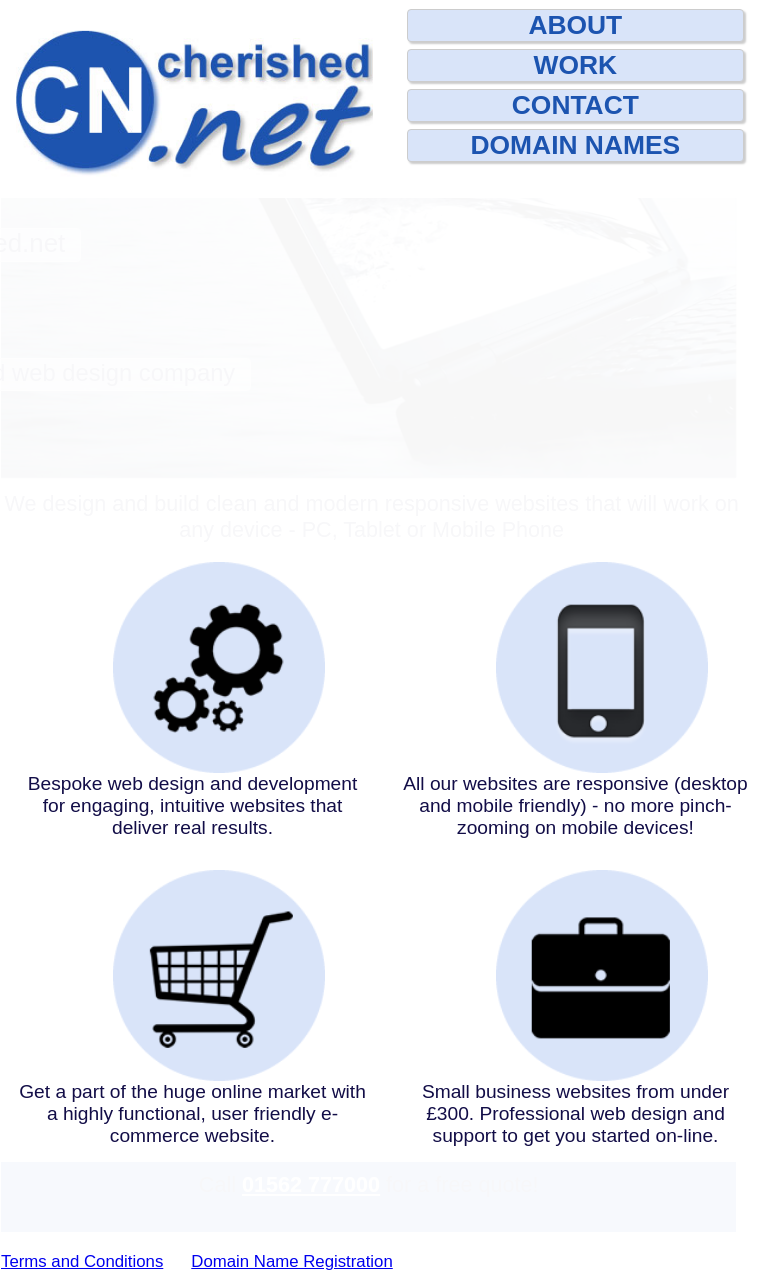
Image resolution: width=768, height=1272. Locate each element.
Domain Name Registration (291, 1261)
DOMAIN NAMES (576, 145)
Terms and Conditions (82, 1261)
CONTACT (575, 105)
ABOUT (575, 25)
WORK (576, 65)
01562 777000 (311, 1184)
